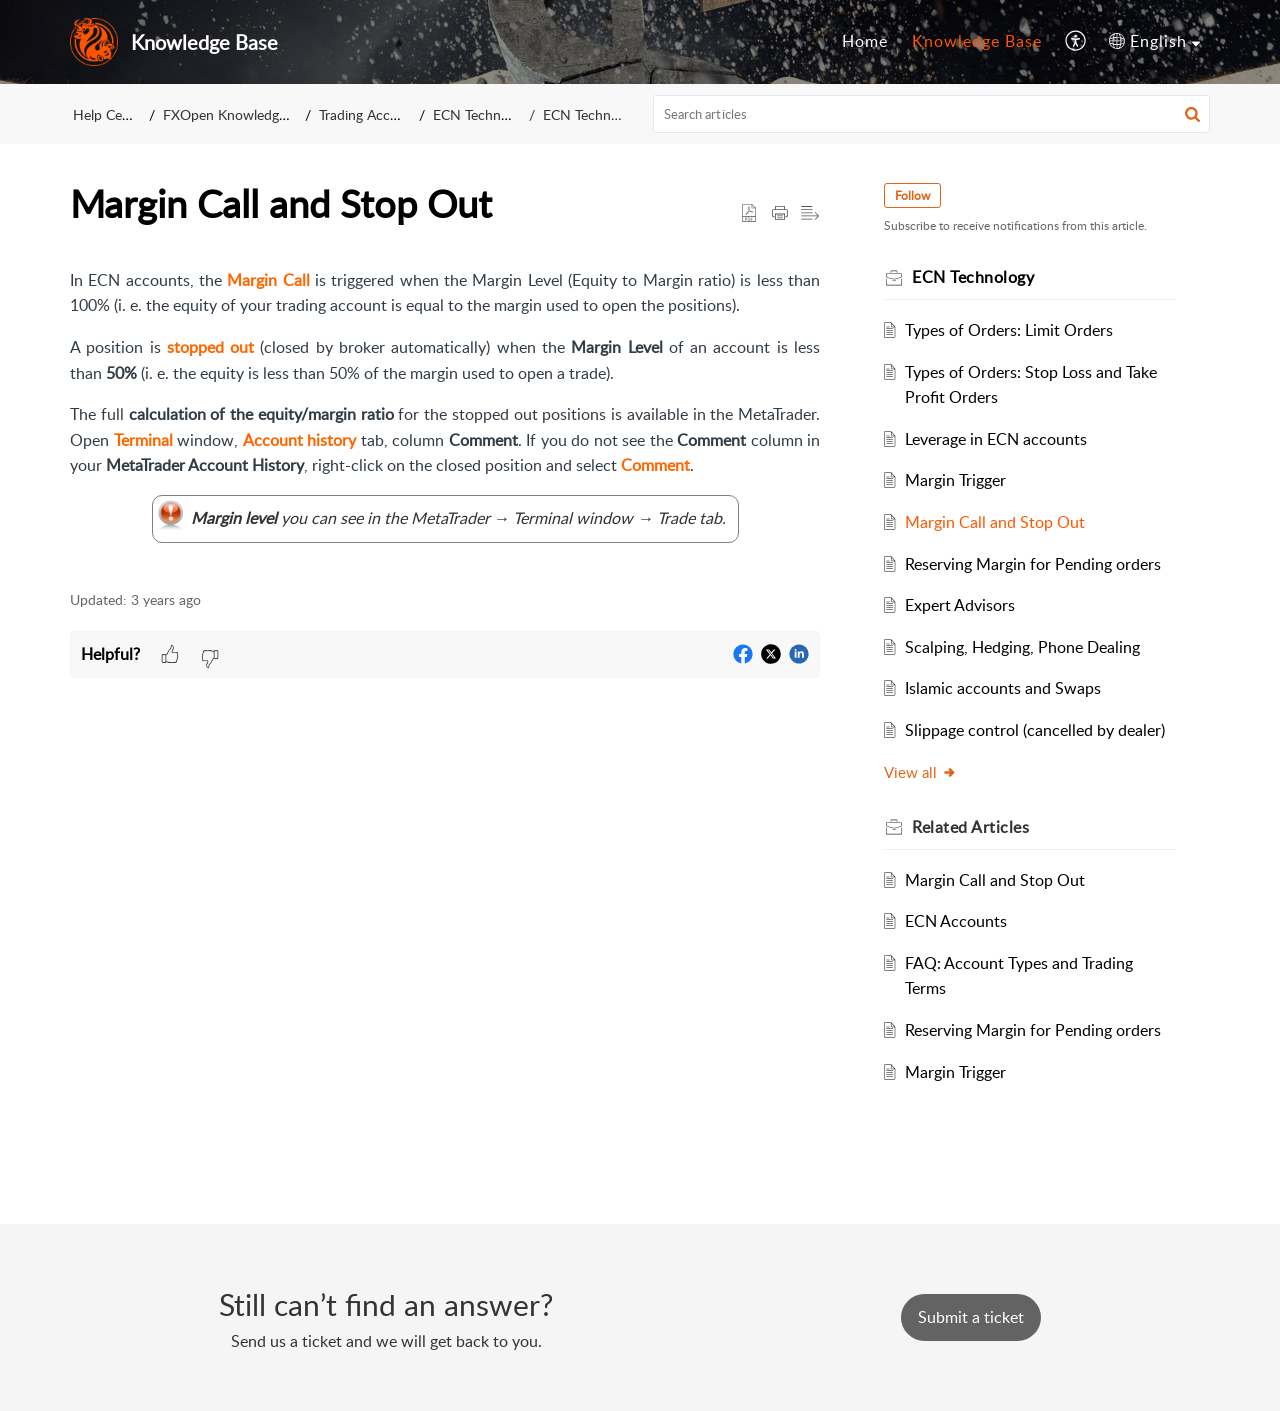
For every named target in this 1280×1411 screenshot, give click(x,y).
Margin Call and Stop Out (995, 522)
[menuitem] (865, 42)
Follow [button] (912, 195)
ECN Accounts (956, 921)
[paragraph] (445, 418)
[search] (932, 114)
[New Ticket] (971, 1317)
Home (865, 41)
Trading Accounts (372, 114)
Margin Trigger (955, 480)
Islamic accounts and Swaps (1003, 688)
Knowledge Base (977, 41)
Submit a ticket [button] (971, 1317)
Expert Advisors (960, 605)
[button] (1076, 42)
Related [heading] (970, 827)
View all (920, 772)
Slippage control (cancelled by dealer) (1035, 730)
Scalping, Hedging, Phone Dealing (1022, 647)
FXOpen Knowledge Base (241, 114)
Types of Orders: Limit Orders (1009, 330)
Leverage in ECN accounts (996, 439)
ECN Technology (483, 114)
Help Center (110, 114)
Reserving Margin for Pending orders (1033, 564)
